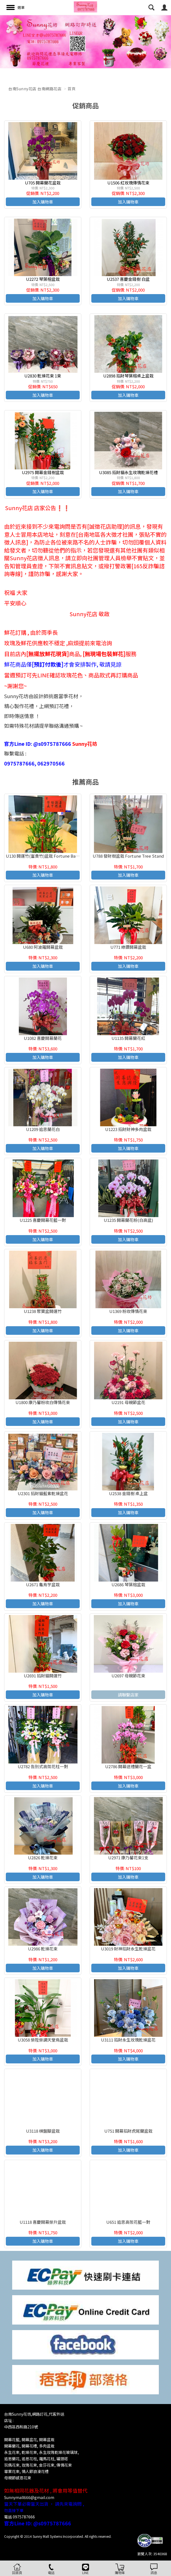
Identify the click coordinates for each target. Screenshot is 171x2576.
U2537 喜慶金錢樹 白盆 (128, 279)
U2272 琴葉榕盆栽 (43, 279)
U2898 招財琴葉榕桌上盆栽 (128, 376)
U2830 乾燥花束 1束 (42, 376)
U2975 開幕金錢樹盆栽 (43, 472)
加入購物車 (42, 202)
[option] (85, 41)
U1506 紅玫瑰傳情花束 (128, 183)
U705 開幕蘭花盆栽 (43, 183)
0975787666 (24, 2517)
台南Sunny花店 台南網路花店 (34, 88)
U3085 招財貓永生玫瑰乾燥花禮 (128, 472)
